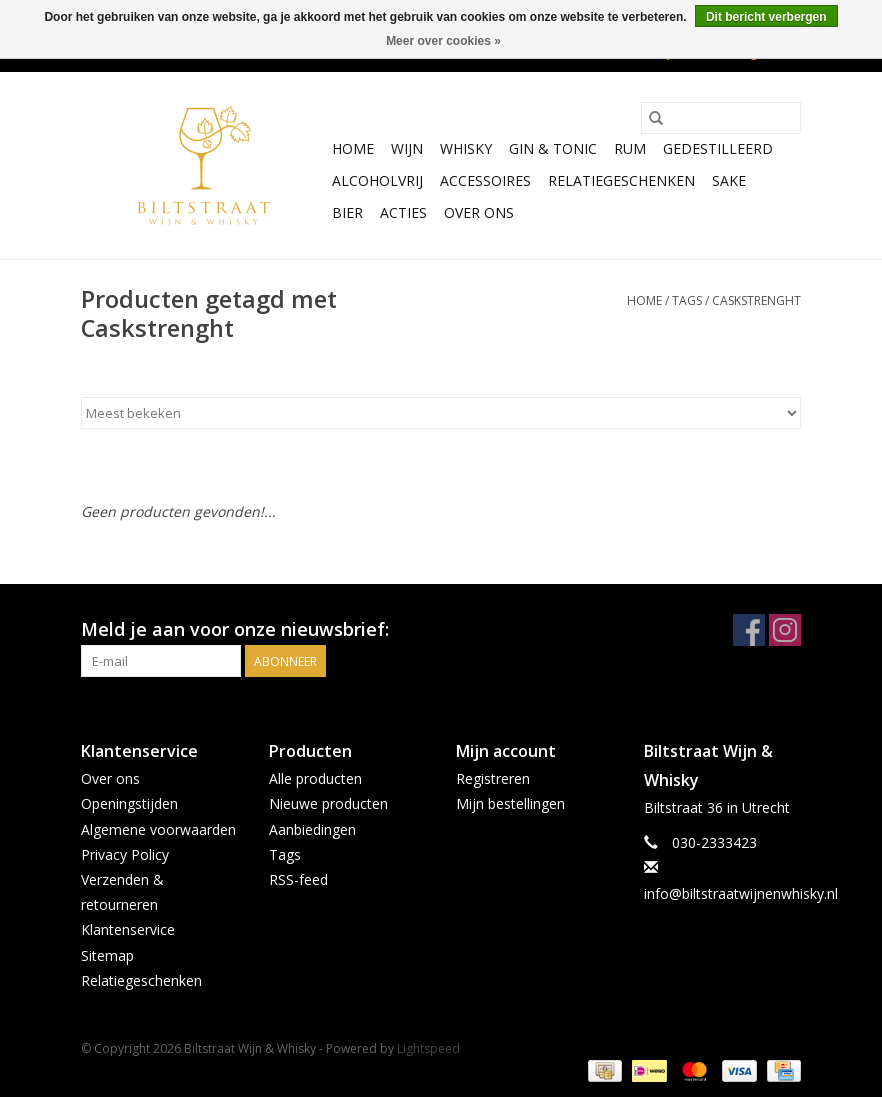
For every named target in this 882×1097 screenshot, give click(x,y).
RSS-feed (298, 879)
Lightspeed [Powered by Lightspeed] (428, 1048)
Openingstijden (129, 803)
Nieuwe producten (328, 803)
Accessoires (485, 180)
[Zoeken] (721, 118)
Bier (347, 212)
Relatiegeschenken (621, 180)
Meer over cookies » (443, 41)
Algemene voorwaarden (158, 829)
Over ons (479, 212)
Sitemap (107, 955)
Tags (687, 300)
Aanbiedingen (312, 829)
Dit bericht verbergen (766, 17)
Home (353, 148)
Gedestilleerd (718, 148)
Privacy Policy (125, 854)
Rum (630, 148)
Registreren (493, 778)
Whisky (466, 148)
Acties (403, 212)
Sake (729, 180)
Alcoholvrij (377, 180)
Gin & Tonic (553, 148)
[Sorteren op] (441, 413)
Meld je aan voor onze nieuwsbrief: (235, 629)
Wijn (407, 148)
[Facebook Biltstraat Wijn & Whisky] (749, 630)
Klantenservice (128, 929)
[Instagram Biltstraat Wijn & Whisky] (785, 630)
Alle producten (315, 778)
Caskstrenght (756, 300)
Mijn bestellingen (510, 803)
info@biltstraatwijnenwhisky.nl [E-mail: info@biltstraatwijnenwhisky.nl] (741, 893)
